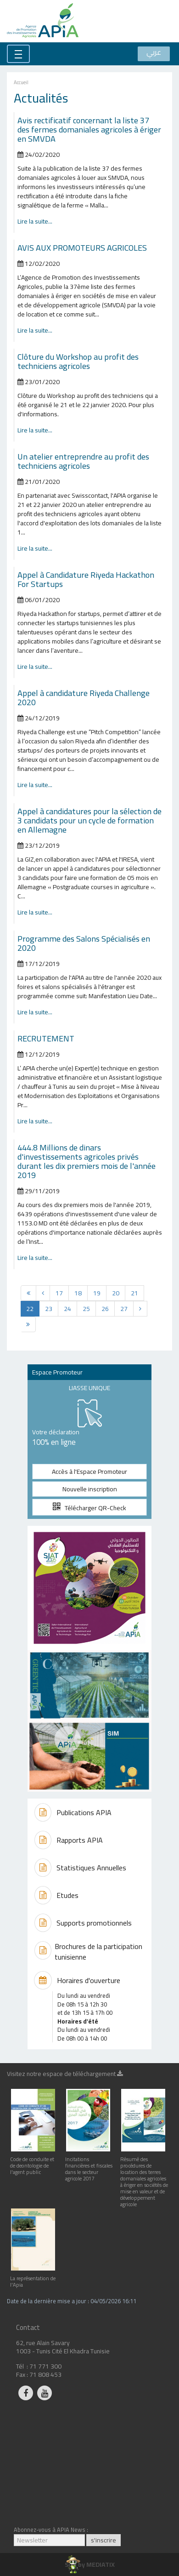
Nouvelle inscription (89, 1489)
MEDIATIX (100, 2564)
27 (124, 1309)
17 (59, 1293)
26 (105, 1309)
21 (134, 1293)
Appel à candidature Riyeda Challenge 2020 (83, 697)
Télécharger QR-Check (89, 1508)
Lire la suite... (34, 221)
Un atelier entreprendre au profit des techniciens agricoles (83, 460)
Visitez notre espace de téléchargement (65, 2075)
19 (97, 1293)
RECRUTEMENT (45, 1038)
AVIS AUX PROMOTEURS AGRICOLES (82, 247)
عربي (153, 52)
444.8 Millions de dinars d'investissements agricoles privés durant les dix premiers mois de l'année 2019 (86, 1161)
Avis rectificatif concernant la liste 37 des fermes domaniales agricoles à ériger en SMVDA (89, 129)
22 (30, 1309)
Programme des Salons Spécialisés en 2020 (83, 943)
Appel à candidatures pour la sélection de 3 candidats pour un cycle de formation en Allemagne (89, 820)
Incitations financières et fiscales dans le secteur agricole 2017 (88, 2165)
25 (86, 1309)
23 (48, 1309)
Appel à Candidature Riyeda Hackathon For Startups (85, 579)
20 (115, 1293)
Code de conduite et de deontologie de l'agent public (33, 2162)
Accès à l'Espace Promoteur (89, 1472)
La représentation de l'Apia (33, 2278)
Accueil (21, 82)
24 (67, 1309)
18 (78, 1293)
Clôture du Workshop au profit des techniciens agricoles (78, 361)
